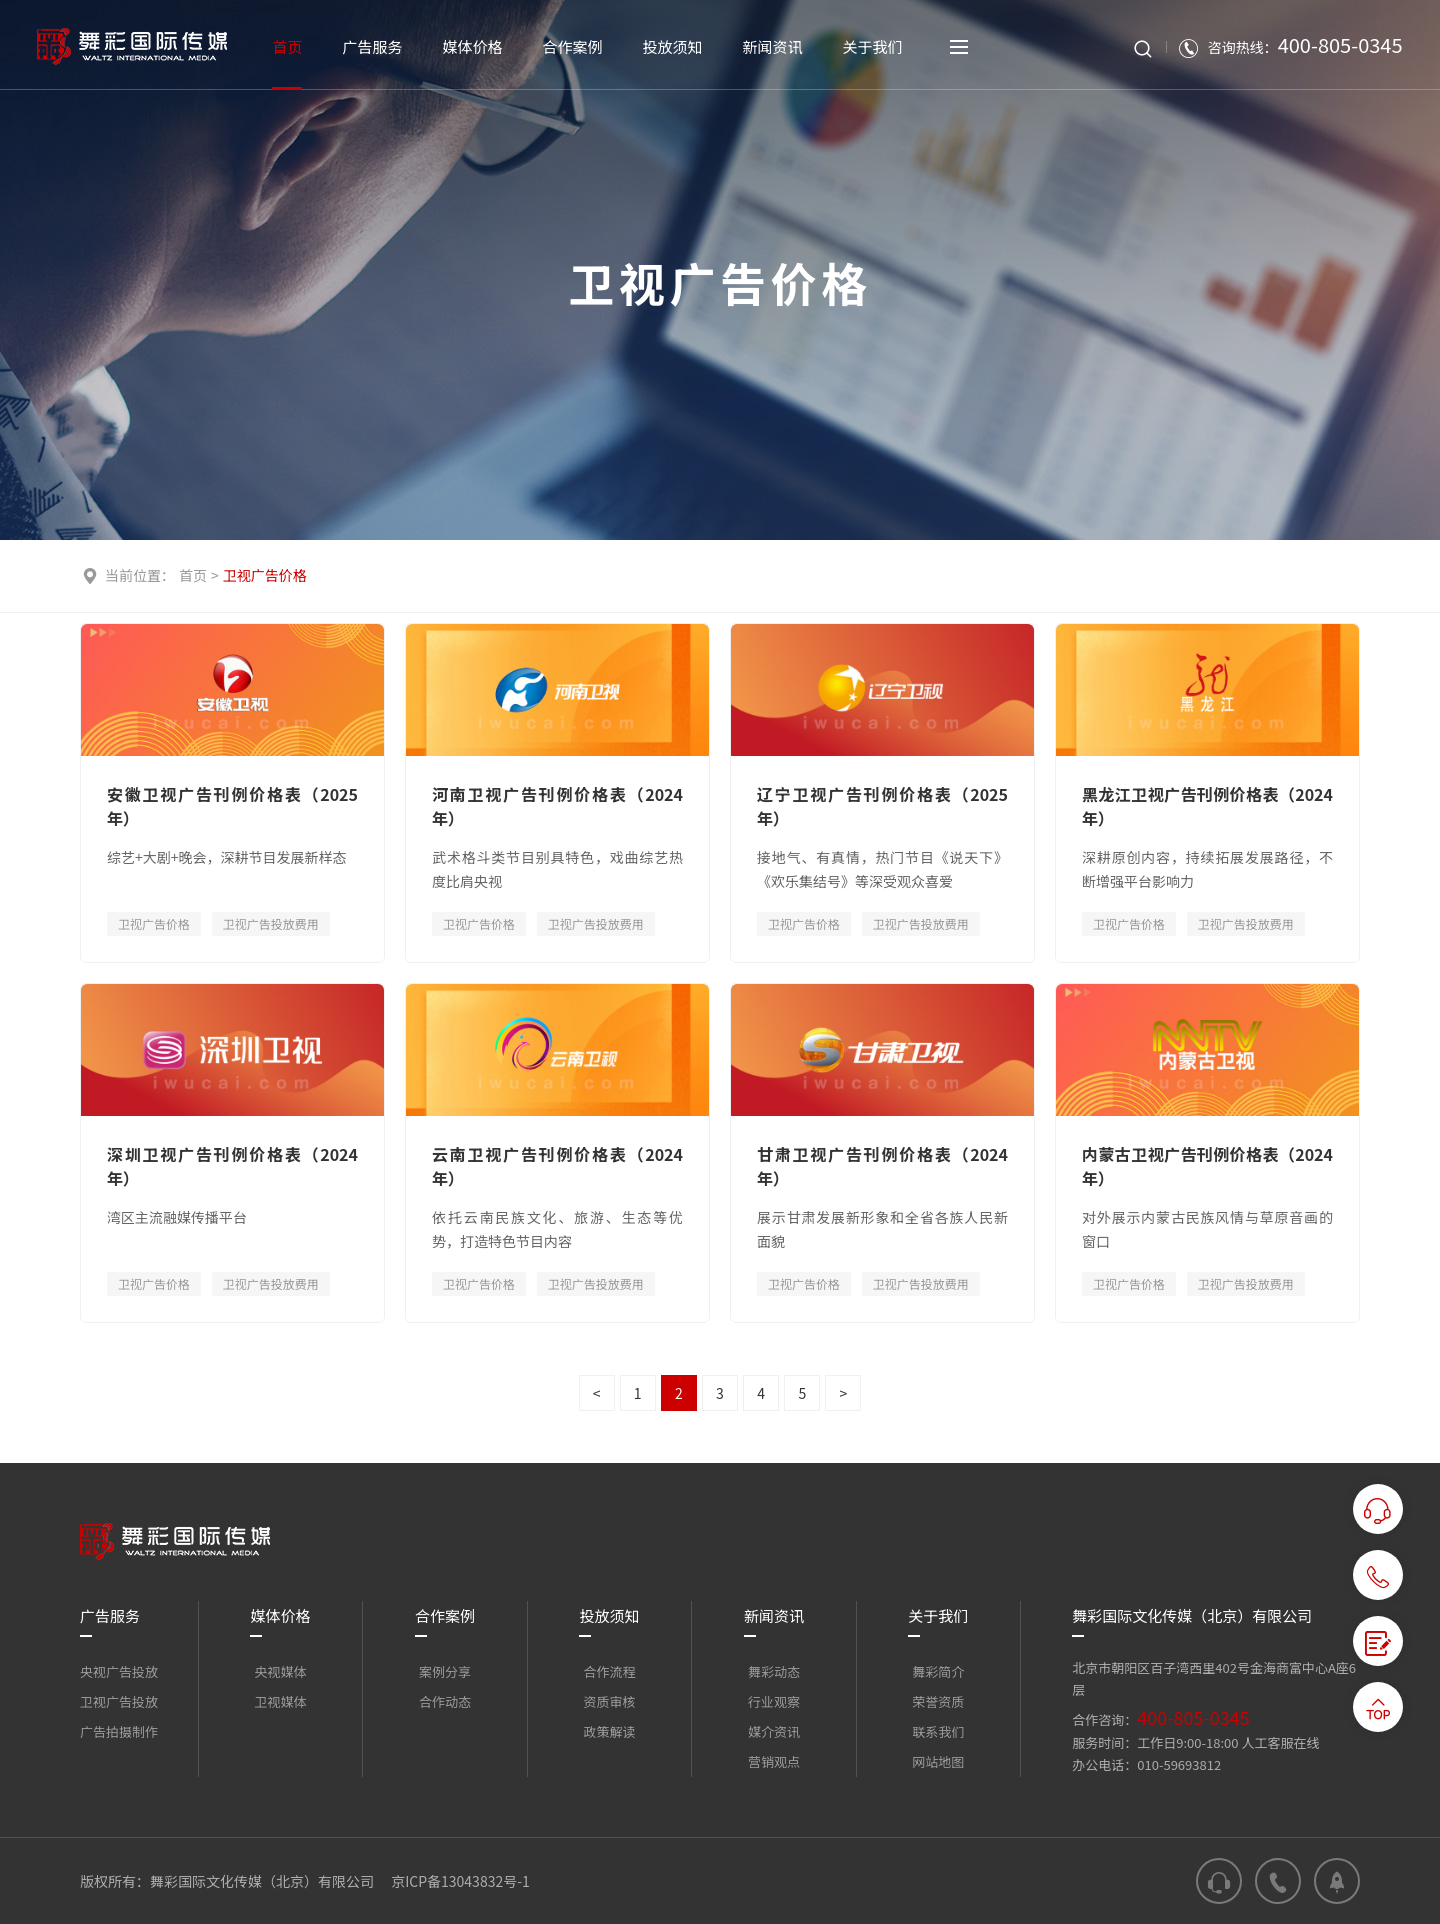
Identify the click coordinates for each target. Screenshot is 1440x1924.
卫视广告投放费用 (271, 923)
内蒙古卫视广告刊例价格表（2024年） (1207, 1166)
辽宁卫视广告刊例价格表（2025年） (882, 806)
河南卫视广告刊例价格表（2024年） (557, 806)
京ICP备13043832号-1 (460, 1881)
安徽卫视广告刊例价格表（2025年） (232, 806)
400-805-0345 (1193, 1717)
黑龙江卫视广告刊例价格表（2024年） (1207, 806)
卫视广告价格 (265, 575)
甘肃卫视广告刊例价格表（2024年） (882, 1166)
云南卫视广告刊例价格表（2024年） (557, 1166)
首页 (193, 575)
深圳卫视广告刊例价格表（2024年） (232, 1166)
